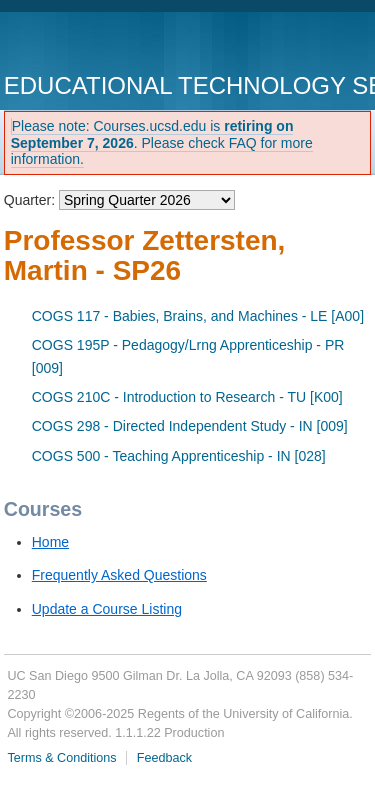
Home (50, 542)
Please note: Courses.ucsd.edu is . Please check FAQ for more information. (162, 143)
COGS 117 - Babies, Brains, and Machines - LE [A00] (198, 316)
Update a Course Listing (107, 609)
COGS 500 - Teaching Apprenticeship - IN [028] (179, 456)
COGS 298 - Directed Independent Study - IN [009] (190, 426)
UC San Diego (118, 44)
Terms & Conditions (61, 758)
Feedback (164, 758)
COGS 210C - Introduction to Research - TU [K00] (187, 397)
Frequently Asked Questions (119, 575)
